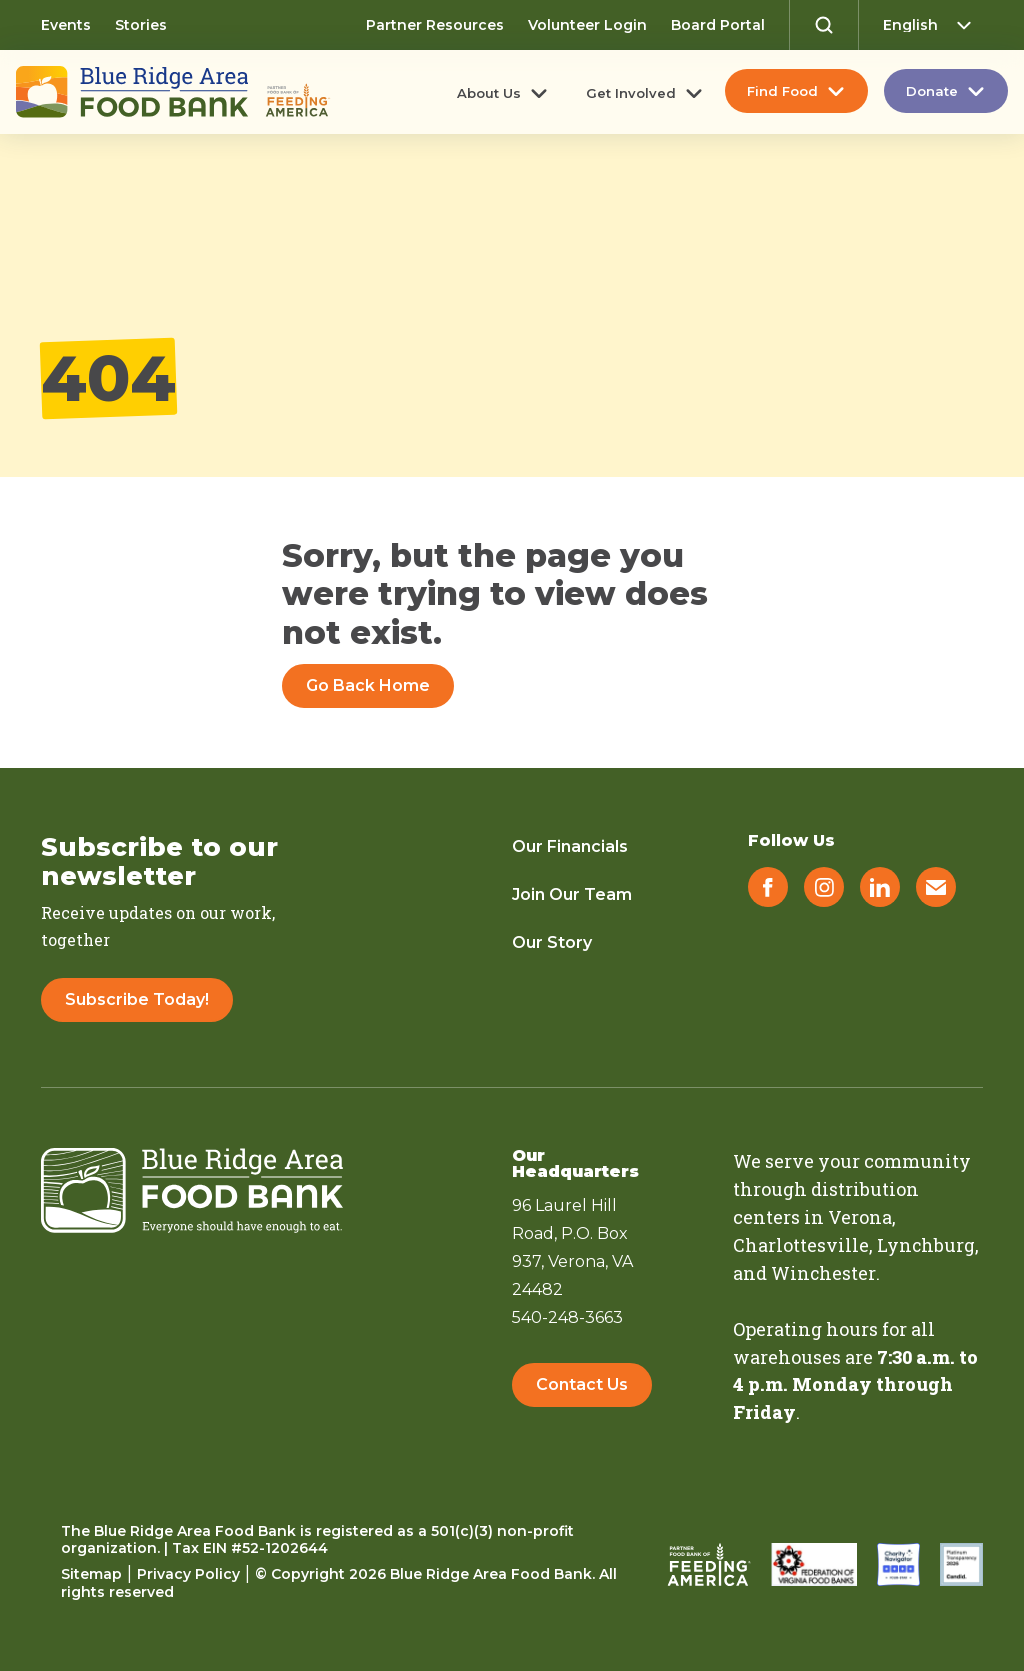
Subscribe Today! (137, 999)
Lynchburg (926, 1245)
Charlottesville (801, 1245)
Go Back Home (368, 685)
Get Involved (631, 93)
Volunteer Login (587, 25)
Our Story (552, 942)
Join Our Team (572, 894)
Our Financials (570, 846)
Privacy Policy (188, 1574)
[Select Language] (933, 25)
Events (66, 25)
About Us (489, 93)
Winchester (823, 1273)
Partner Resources (435, 25)
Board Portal (718, 25)
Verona (860, 1217)
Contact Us (582, 1385)
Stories (141, 25)
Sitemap (91, 1574)
